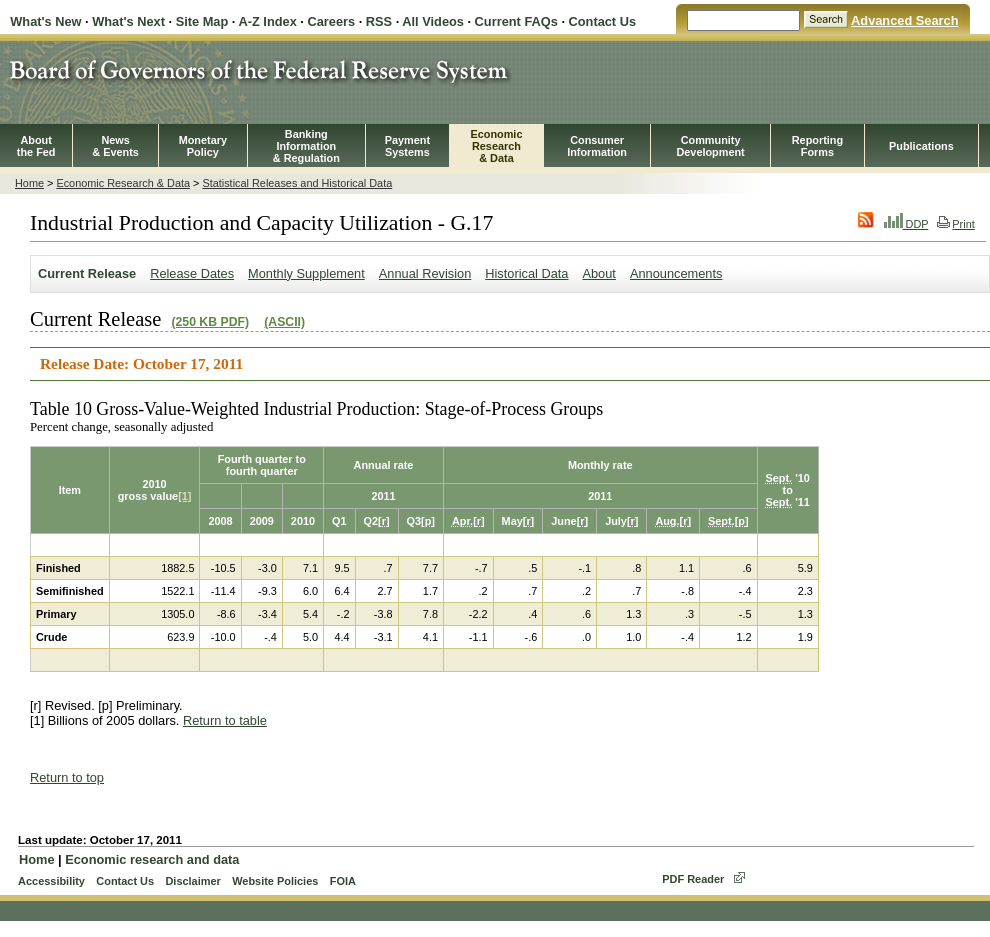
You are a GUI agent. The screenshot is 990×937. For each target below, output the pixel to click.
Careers (331, 21)
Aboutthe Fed (36, 146)
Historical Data (526, 273)
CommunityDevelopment (710, 146)
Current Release (87, 273)
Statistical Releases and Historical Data (297, 183)
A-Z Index (267, 21)
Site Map (202, 21)
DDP (906, 224)
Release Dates (192, 273)
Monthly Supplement (306, 273)
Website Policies (275, 881)
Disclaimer (192, 881)
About (598, 273)
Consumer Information (597, 146)
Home (29, 183)
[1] (184, 496)
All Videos (433, 21)
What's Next (128, 21)
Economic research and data (152, 859)
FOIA (343, 881)
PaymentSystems (407, 146)
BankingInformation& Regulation (306, 146)
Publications (921, 146)
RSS (379, 21)
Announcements (676, 273)
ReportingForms (817, 146)
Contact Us (603, 21)
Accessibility (51, 881)
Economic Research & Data (123, 183)
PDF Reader (693, 879)
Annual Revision (425, 273)
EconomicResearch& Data (496, 146)
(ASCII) (284, 322)
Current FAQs (516, 21)
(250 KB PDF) (210, 322)
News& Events (115, 146)
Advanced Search (904, 20)
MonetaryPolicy (203, 146)
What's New (45, 21)
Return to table (225, 720)
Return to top (67, 777)
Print (955, 224)
